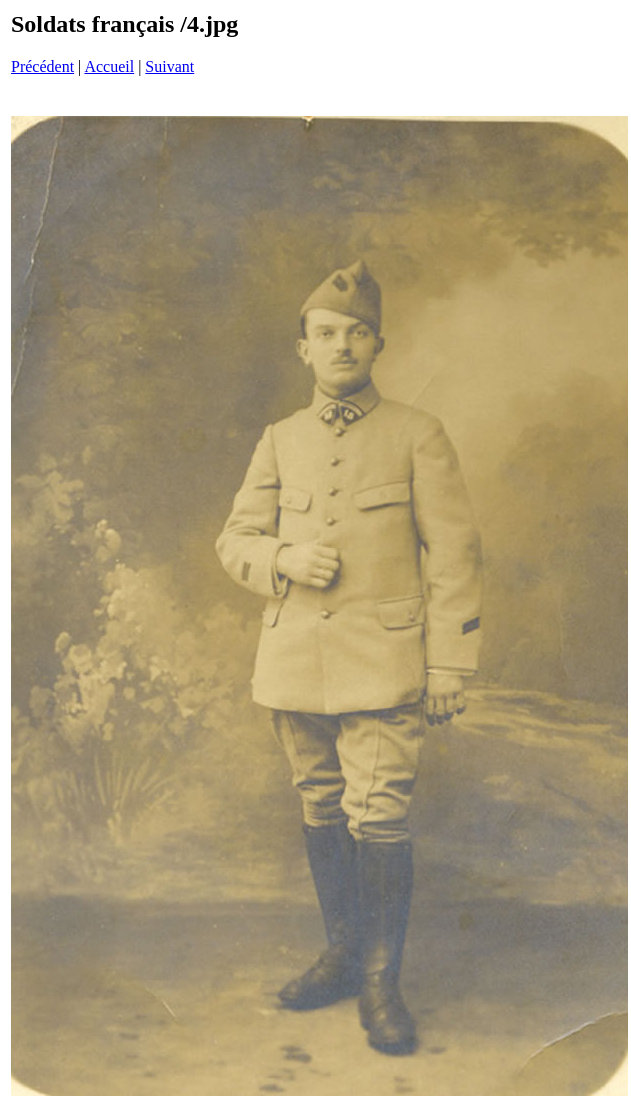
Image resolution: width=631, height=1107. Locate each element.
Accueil (109, 66)
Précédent (42, 66)
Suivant (169, 66)
